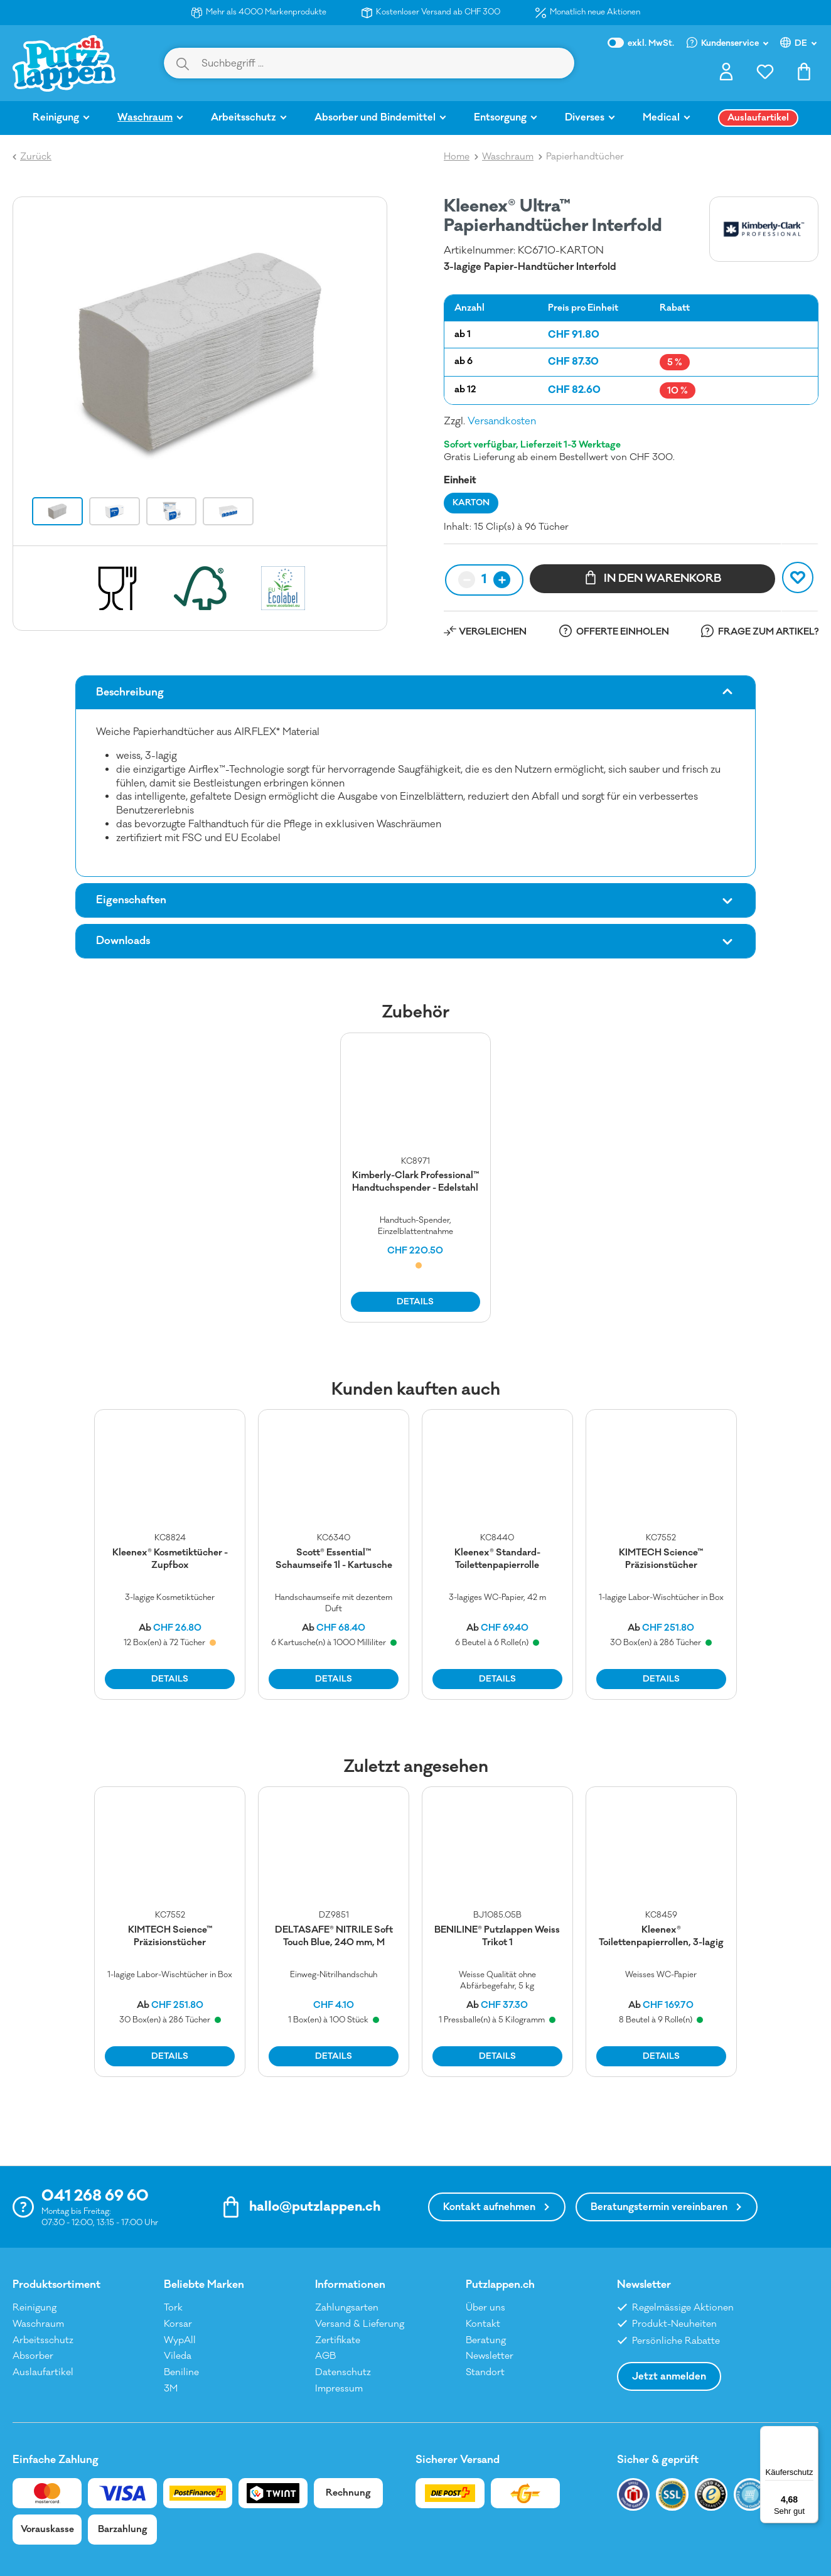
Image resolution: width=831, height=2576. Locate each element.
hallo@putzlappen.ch (314, 2206)
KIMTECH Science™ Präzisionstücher (661, 1559)
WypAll (180, 2340)
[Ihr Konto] (726, 75)
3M (171, 2389)
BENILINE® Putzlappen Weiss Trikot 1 (497, 1936)
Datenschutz (343, 2372)
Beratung (486, 2340)
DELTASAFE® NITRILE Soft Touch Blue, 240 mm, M (334, 1936)
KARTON (471, 502)
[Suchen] (182, 63)
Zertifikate (337, 2340)
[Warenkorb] (804, 75)
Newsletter (489, 2356)
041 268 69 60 (95, 2196)
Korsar (178, 2324)
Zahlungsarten (346, 2308)
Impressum (339, 2389)
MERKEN (800, 577)
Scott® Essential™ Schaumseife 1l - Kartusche (334, 1559)
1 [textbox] (484, 579)
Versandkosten (502, 421)
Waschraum (38, 2324)
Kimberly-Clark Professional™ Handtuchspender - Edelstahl (415, 1181)
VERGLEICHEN (493, 632)
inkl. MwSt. (641, 43)
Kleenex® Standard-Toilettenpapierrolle (497, 1559)
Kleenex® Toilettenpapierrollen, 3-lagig (661, 1936)
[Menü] (810, 2433)
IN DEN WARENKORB (653, 577)
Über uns (485, 2308)
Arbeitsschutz (43, 2340)
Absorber (33, 2356)
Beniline (181, 2372)
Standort (485, 2372)
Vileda (177, 2356)
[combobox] (484, 580)
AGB (325, 2356)
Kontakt (483, 2324)
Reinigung (34, 2308)
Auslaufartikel (43, 2372)
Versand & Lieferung (359, 2324)
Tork (173, 2308)
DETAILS (415, 1301)
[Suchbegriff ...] (387, 63)
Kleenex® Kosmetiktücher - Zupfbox (170, 1559)
